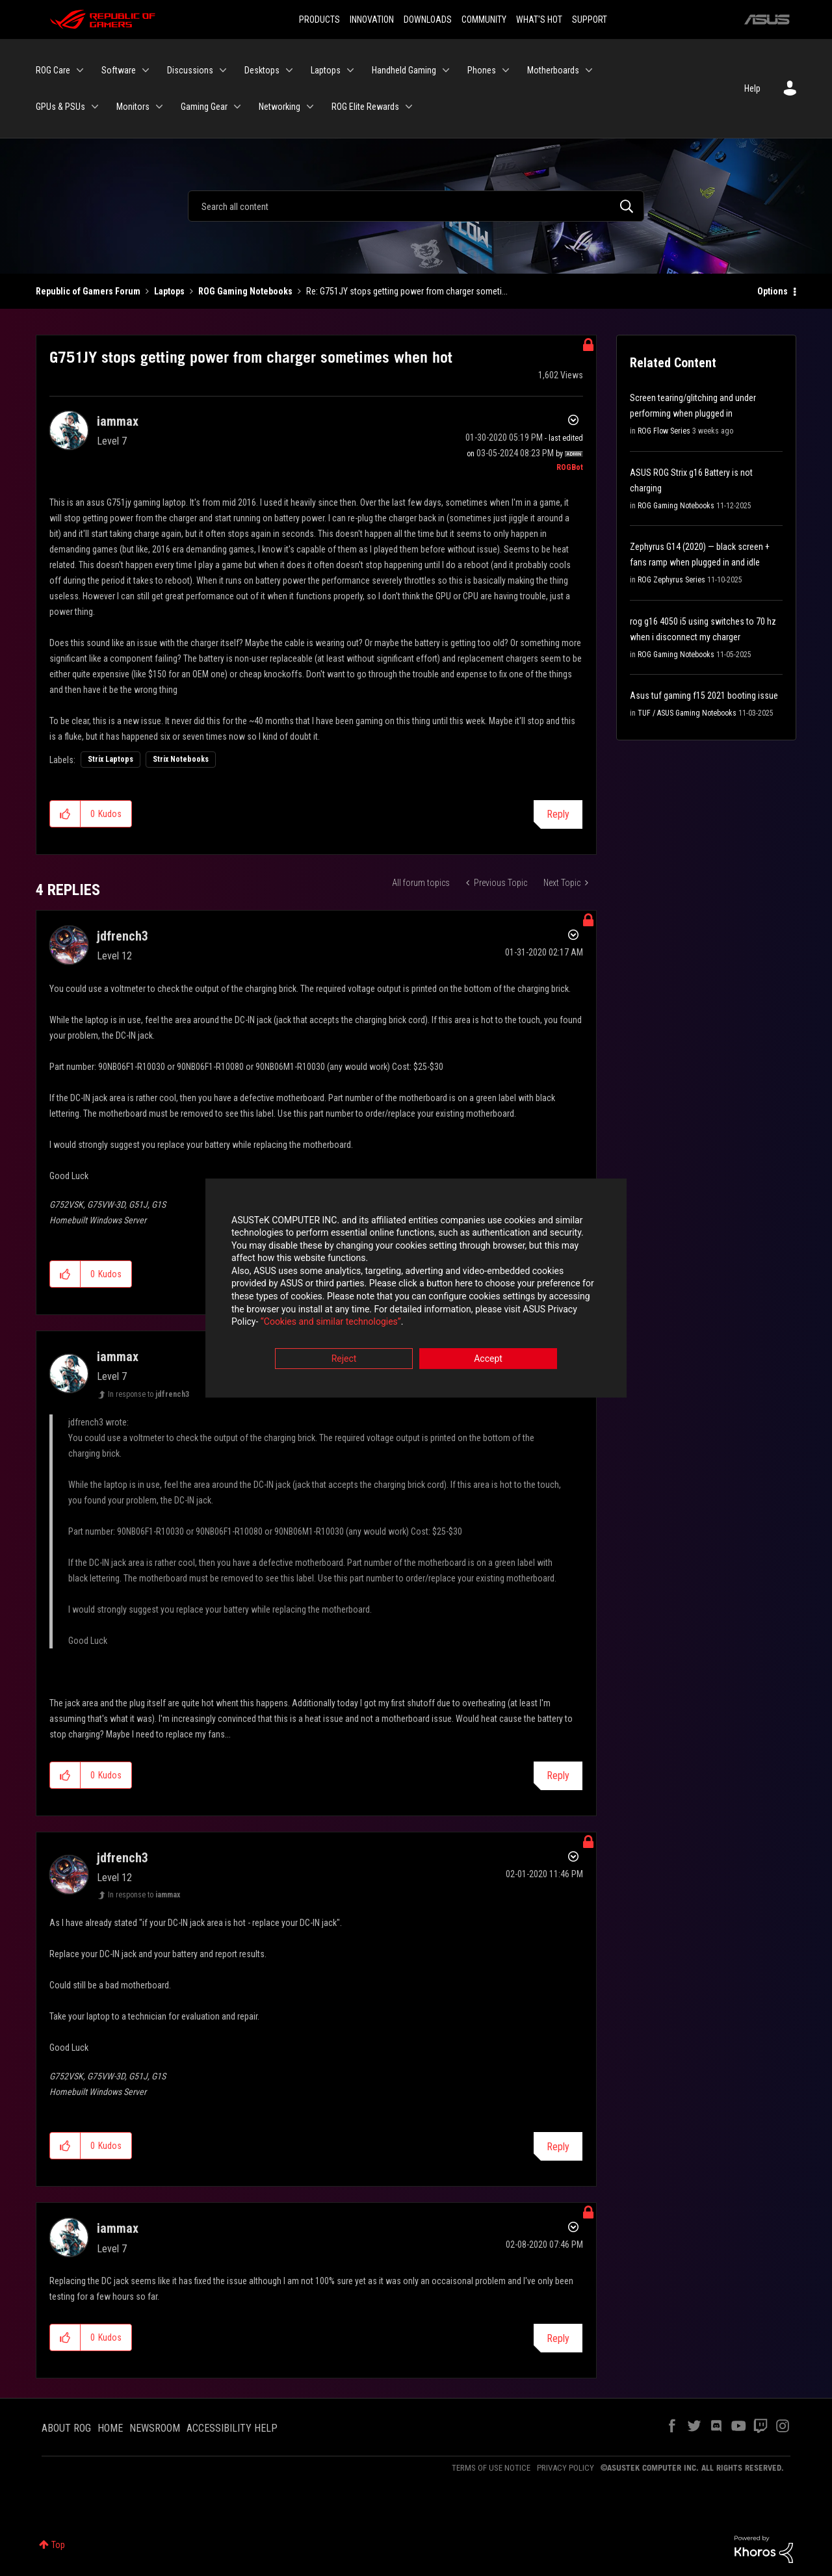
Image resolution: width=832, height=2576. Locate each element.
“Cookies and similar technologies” (331, 1323)
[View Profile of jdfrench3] (122, 936)
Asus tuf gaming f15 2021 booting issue (704, 695)
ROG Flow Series (664, 431)
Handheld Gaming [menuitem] (404, 70)
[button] (65, 814)
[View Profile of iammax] (117, 421)
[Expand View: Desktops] (289, 70)
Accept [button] (488, 1360)
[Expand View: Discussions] (222, 70)
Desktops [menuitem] (262, 70)
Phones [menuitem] (481, 70)
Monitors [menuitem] (133, 106)
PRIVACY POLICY (565, 2468)
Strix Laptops (110, 759)
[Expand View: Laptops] (350, 70)
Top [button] (58, 2545)
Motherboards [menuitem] (553, 70)
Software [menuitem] (118, 70)
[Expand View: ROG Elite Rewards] (408, 107)
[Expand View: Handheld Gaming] (445, 70)
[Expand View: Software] (145, 70)
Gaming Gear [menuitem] (204, 106)
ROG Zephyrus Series (671, 579)
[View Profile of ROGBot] (569, 467)
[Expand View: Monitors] (159, 107)
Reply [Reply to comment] (558, 1775)
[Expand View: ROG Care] (79, 70)
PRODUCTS (319, 19)
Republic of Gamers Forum (88, 291)
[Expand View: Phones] (505, 70)
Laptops (169, 291)
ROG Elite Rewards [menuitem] (365, 106)
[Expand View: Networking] (310, 107)
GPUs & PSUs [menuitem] (60, 106)
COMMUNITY (484, 19)
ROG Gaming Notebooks (245, 291)
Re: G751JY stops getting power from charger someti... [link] (407, 291)
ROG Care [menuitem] (53, 70)
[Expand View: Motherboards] (588, 70)
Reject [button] (344, 1360)
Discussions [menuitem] (190, 70)
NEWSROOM (154, 2428)
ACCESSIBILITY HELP (232, 2428)
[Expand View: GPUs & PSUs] (94, 107)
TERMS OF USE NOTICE (491, 2468)
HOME (110, 2428)
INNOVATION (372, 19)
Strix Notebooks (181, 759)
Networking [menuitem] (279, 106)
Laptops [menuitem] (326, 70)
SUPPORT (589, 19)
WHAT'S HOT (539, 19)
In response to (148, 1394)
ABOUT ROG (66, 2428)
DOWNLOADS (428, 19)
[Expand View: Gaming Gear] (237, 107)
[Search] (416, 206)
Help (752, 88)
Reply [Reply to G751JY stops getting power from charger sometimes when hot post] (558, 814)
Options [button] (772, 291)
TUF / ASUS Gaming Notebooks (687, 713)
